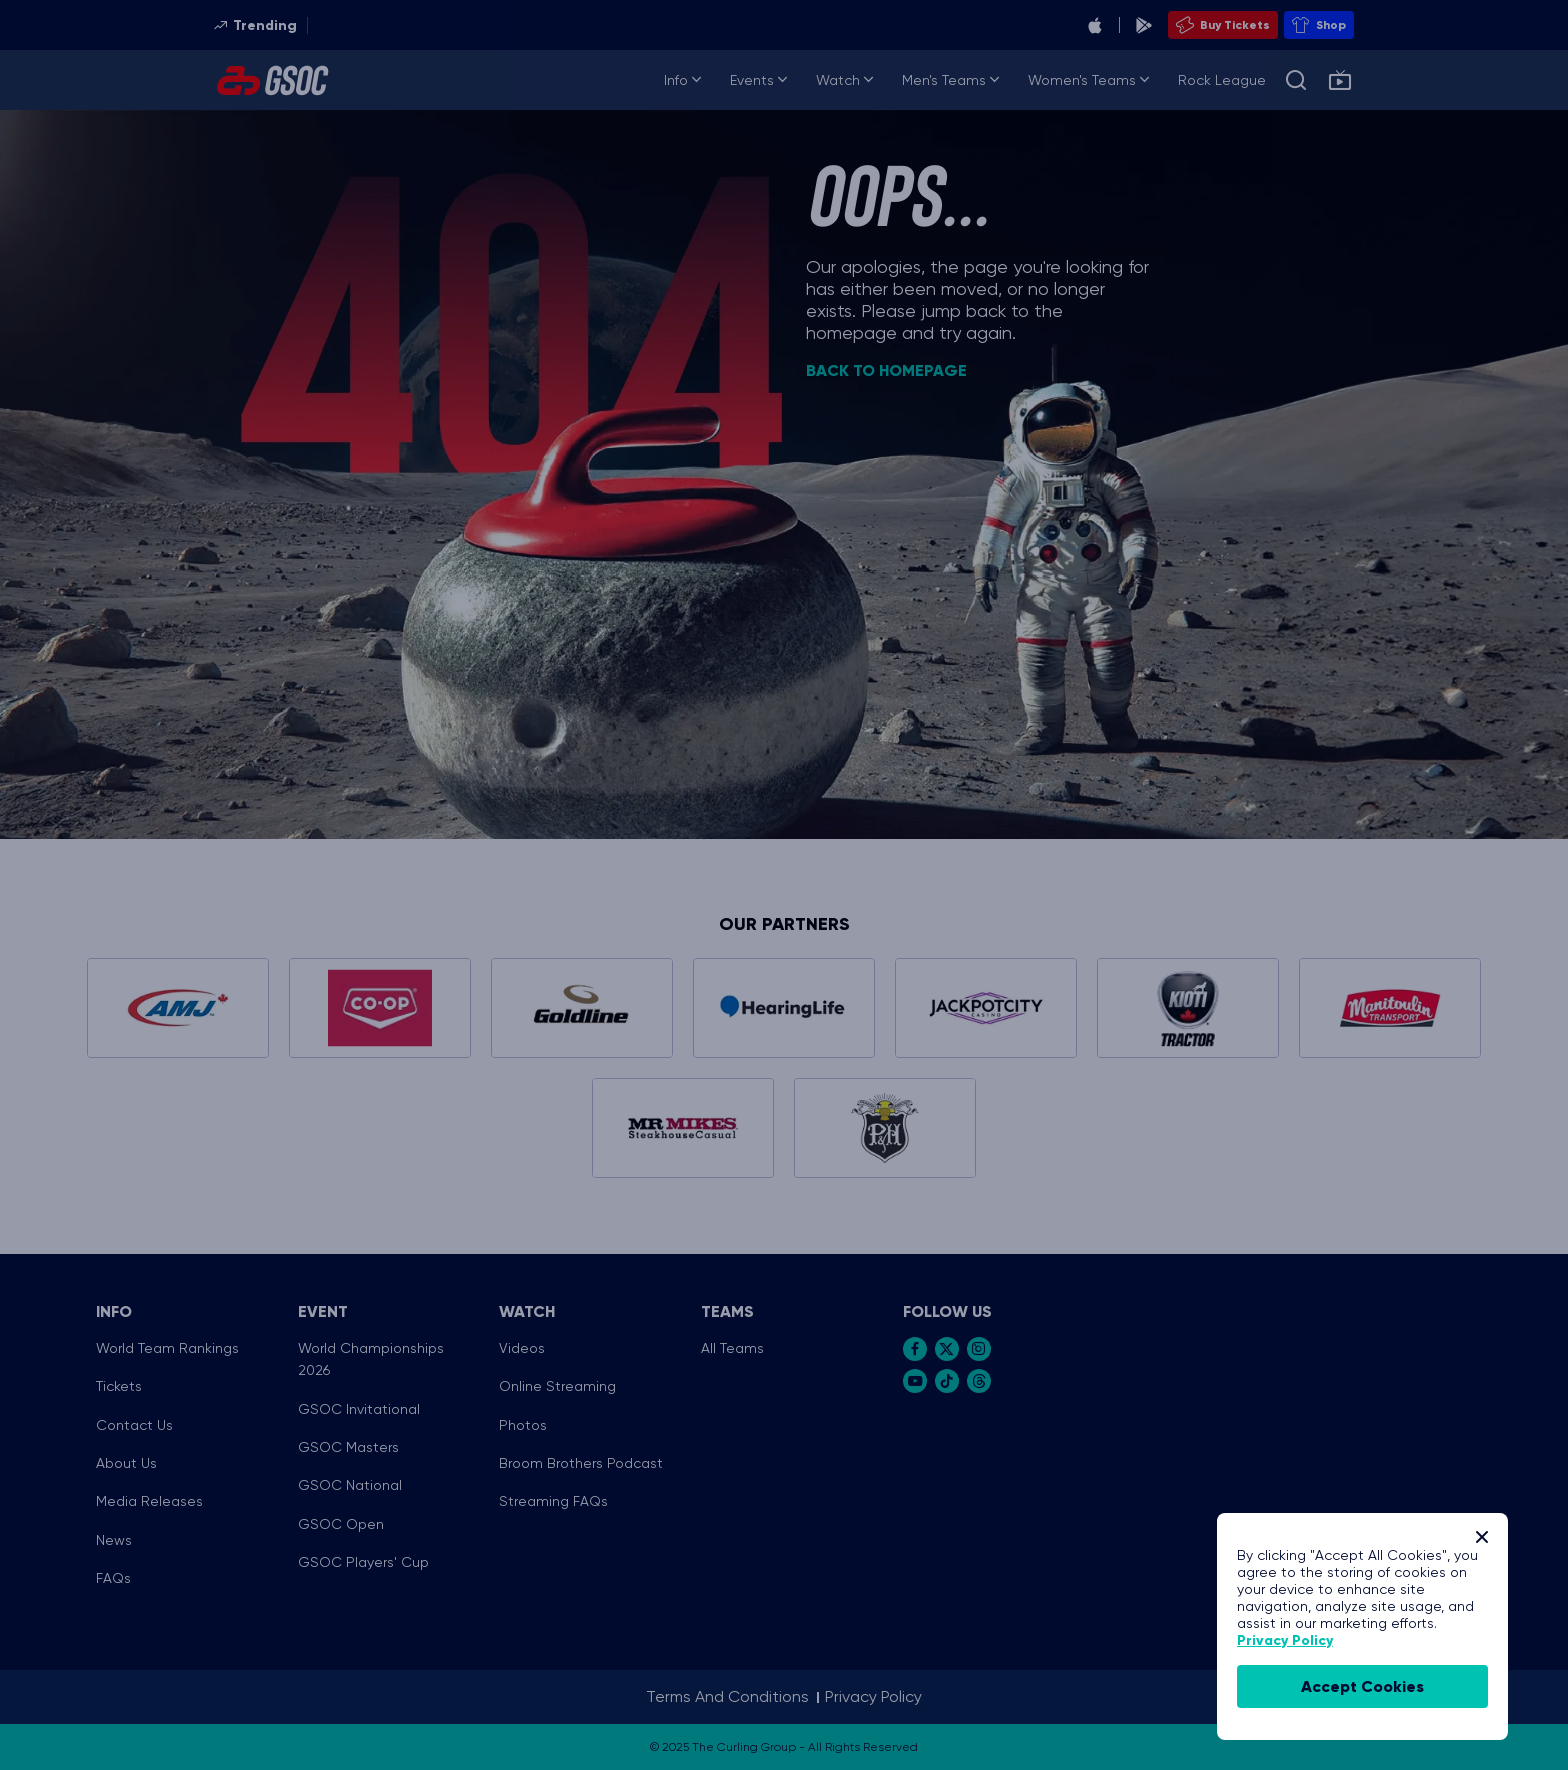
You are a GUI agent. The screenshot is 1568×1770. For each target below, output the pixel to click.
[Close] (1482, 1537)
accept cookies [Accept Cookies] (1362, 1686)
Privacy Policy (1285, 1640)
